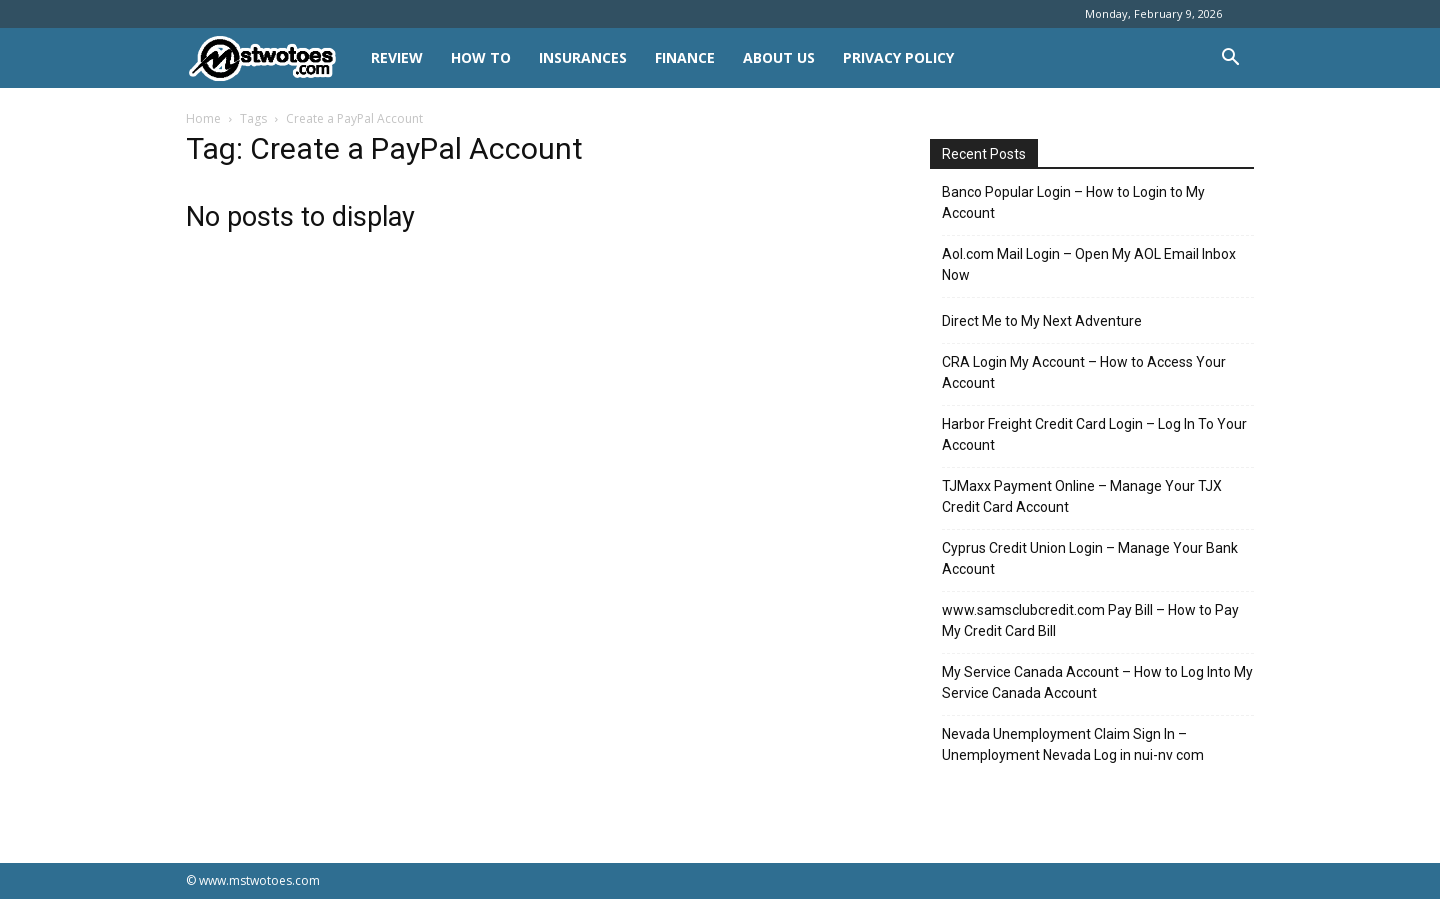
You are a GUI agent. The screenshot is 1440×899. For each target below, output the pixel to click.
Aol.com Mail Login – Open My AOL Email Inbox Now (1089, 264)
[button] (1230, 59)
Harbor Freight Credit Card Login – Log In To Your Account (1094, 434)
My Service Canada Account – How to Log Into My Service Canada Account (1097, 682)
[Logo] (271, 58)
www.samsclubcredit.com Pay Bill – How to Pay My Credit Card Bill (1090, 620)
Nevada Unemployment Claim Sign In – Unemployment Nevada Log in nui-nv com (1073, 744)
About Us (779, 57)
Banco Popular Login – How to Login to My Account (1073, 202)
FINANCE (685, 57)
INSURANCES (583, 57)
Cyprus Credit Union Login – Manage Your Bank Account (1090, 558)
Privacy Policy (898, 57)
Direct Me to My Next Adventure (1042, 321)
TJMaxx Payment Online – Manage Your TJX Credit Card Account (1082, 496)
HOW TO (481, 57)
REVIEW (397, 57)
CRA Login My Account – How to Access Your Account (1084, 372)
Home (203, 118)
